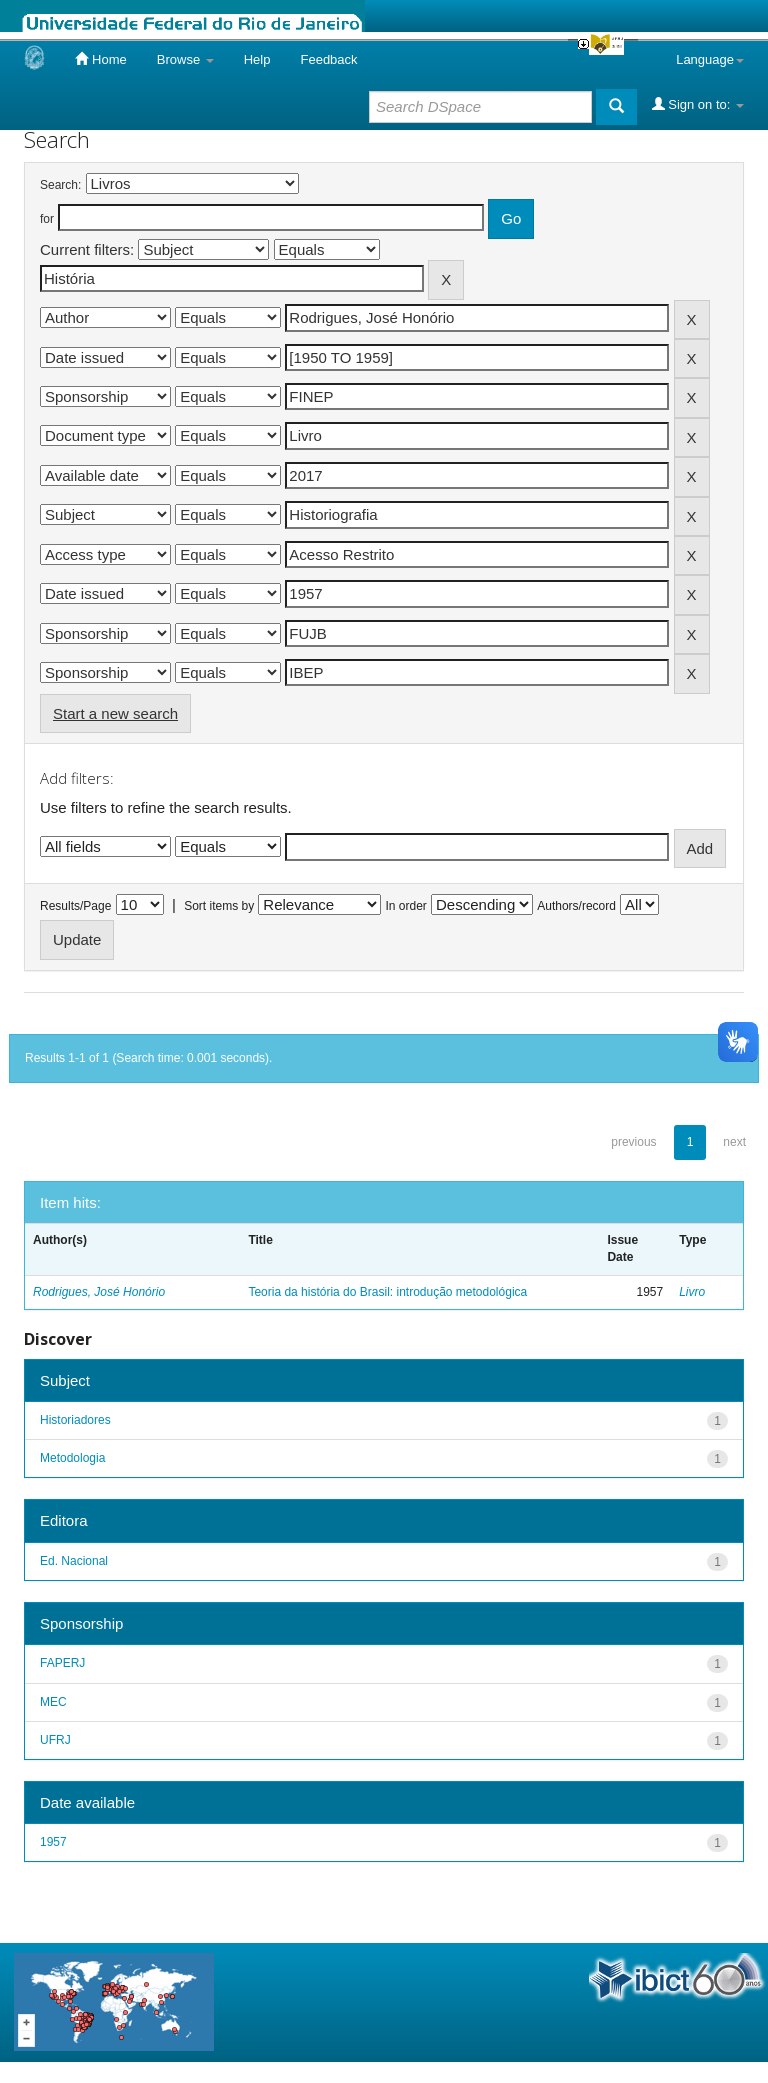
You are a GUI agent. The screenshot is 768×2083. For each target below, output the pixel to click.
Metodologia (72, 1458)
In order (406, 906)
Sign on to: (698, 104)
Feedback (328, 59)
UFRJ (55, 1740)
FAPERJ (62, 1663)
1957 (53, 1842)
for (47, 219)
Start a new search (115, 713)
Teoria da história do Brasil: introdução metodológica (387, 1292)
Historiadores (75, 1420)
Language (710, 59)
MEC (53, 1702)
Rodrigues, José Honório (99, 1292)
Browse (185, 59)
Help (257, 59)
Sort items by (219, 906)
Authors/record (576, 906)
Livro (692, 1292)
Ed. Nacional (74, 1561)
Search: (60, 185)
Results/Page (75, 906)
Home (100, 59)
